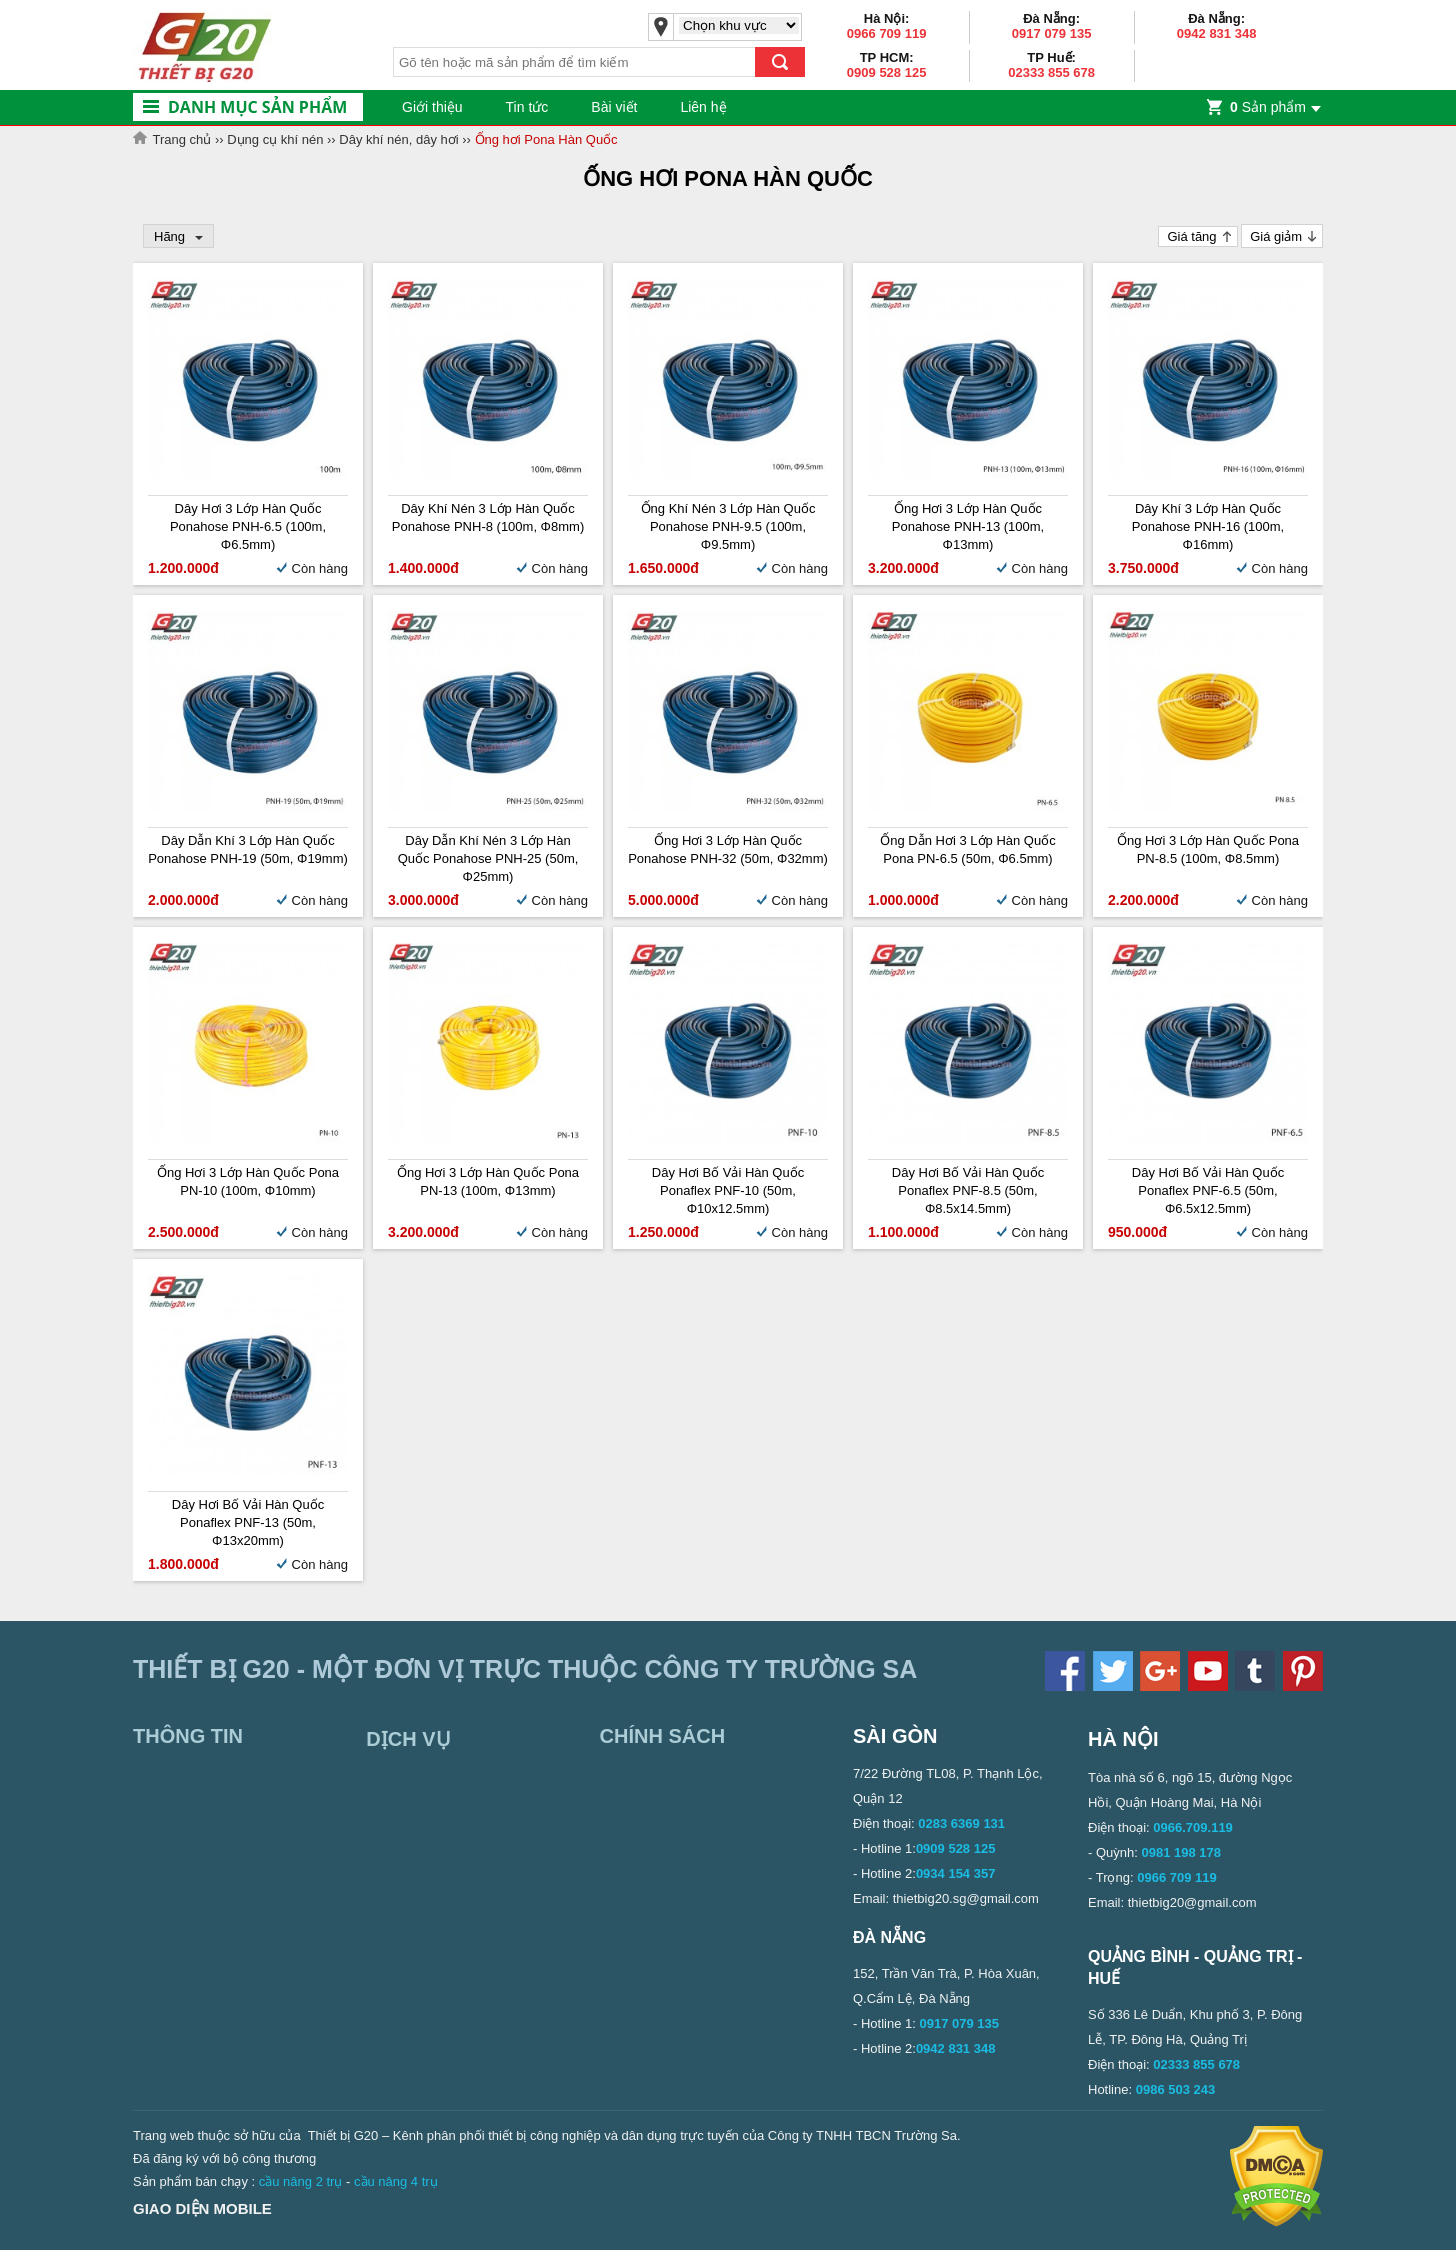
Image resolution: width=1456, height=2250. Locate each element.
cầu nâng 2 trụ (301, 2181)
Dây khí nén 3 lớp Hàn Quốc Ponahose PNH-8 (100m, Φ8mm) (488, 517)
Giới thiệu (432, 107)
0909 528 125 (887, 72)
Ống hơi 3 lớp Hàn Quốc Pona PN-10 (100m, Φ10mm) (248, 1181)
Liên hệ (703, 107)
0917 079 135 (1052, 33)
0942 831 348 (1217, 33)
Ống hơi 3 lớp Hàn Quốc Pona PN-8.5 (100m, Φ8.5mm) (1208, 849)
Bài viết (614, 107)
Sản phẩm (1268, 107)
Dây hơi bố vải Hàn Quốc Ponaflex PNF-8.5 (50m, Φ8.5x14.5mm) (968, 1190)
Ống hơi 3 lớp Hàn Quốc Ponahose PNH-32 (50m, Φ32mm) (728, 849)
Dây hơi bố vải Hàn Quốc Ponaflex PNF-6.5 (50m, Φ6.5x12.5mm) (1208, 1190)
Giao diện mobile (202, 2208)
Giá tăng (1191, 236)
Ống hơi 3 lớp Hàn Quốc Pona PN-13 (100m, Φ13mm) (488, 1181)
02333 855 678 (1051, 72)
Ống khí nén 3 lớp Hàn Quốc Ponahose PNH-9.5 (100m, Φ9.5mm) (728, 526)
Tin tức (527, 107)
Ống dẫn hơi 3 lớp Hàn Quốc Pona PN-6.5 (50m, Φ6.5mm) (967, 849)
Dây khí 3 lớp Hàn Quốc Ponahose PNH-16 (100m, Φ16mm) (1208, 526)
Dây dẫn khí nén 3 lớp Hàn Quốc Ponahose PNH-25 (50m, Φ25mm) (488, 858)
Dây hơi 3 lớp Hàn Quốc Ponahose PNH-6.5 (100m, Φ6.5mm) (248, 526)
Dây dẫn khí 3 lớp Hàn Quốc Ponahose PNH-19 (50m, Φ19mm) (248, 849)
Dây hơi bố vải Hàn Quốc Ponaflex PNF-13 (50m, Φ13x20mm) (248, 1522)
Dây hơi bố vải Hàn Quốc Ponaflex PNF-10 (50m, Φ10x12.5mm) (728, 1190)
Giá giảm (1276, 236)
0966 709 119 (887, 33)
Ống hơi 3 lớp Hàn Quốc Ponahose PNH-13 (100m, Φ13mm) (968, 526)
